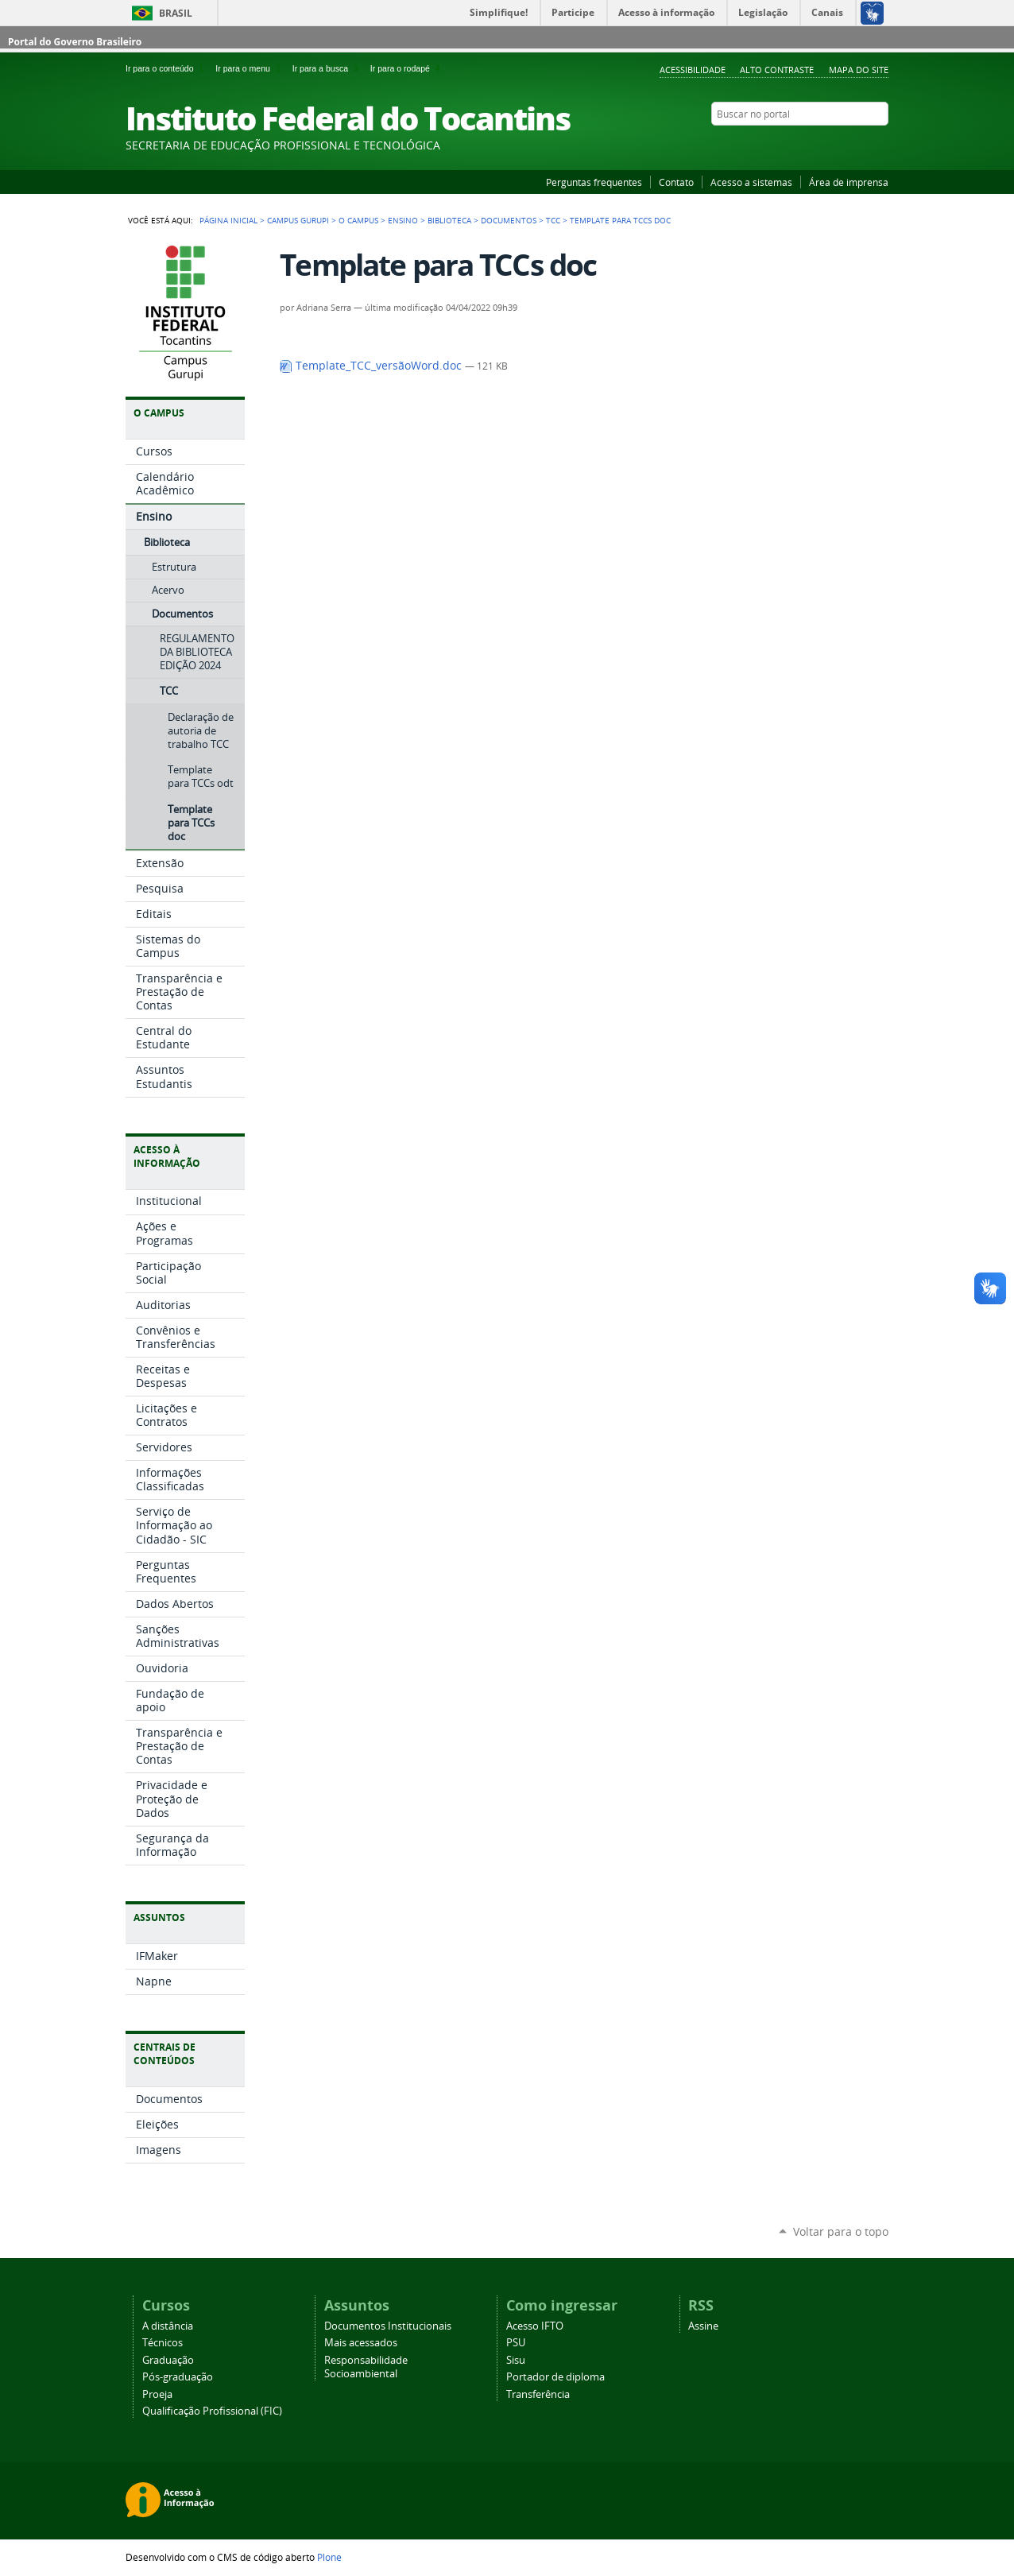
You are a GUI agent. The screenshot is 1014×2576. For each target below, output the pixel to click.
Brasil (175, 13)
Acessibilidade (693, 70)
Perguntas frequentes (594, 182)
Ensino (403, 220)
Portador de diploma (555, 2377)
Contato (676, 182)
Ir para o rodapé (406, 68)
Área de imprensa (848, 182)
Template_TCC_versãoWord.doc (372, 365)
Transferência (538, 2394)
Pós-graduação (177, 2377)
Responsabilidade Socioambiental (366, 2366)
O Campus (358, 220)
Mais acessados (360, 2342)
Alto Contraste (777, 70)
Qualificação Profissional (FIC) (212, 2411)
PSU (515, 2342)
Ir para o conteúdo (167, 68)
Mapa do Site (858, 70)
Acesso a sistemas (751, 182)
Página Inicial (228, 220)
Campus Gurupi (298, 220)
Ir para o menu (250, 68)
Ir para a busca (328, 68)
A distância (167, 2326)
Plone (329, 2557)
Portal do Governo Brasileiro (74, 41)
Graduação (168, 2360)
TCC (553, 220)
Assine (703, 2326)
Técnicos (162, 2342)
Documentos (508, 220)
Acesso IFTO (534, 2326)
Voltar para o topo (840, 2231)
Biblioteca (449, 220)
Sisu (515, 2360)
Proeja (157, 2394)
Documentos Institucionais (387, 2326)
